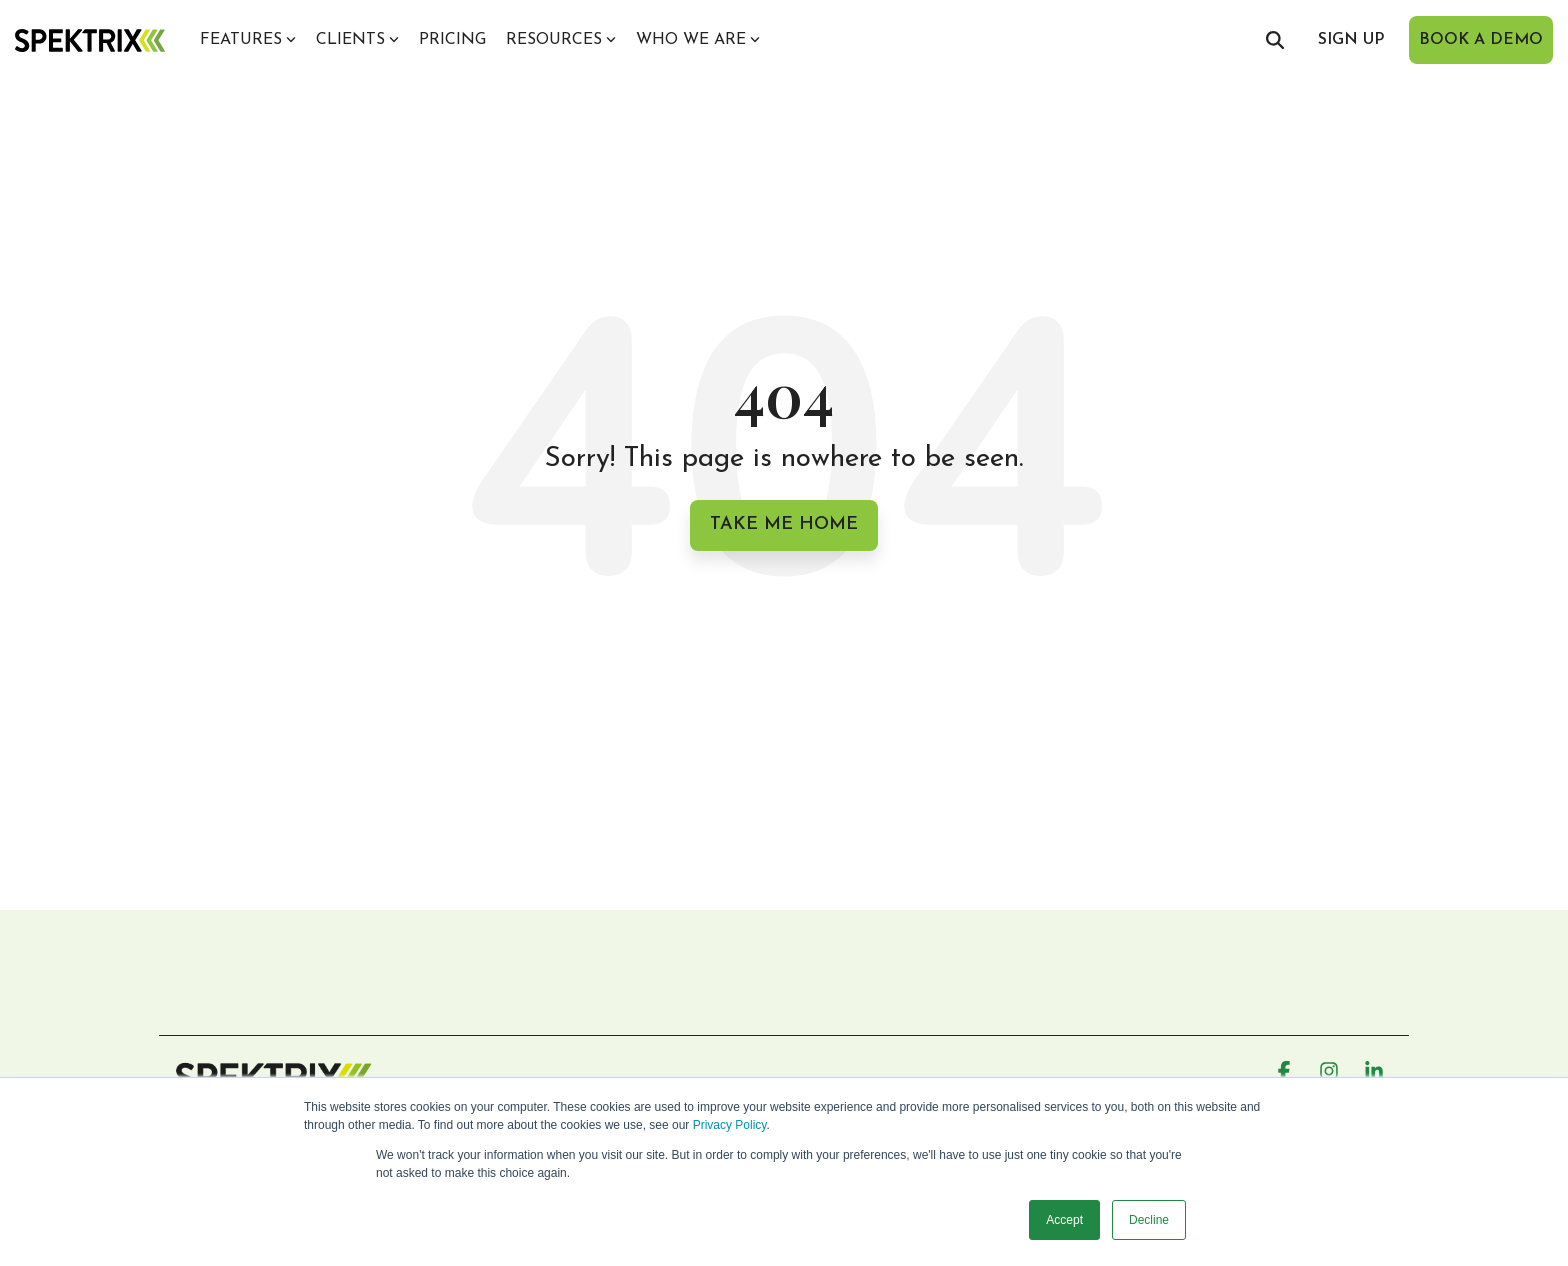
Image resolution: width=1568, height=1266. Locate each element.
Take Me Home (784, 524)
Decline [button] (1149, 1220)
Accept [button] (1064, 1220)
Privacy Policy (730, 1125)
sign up (1351, 40)
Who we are (698, 40)
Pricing (452, 40)
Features (248, 40)
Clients (357, 40)
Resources (561, 40)
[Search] (1275, 40)
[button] (1286, 1072)
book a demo (1481, 40)
